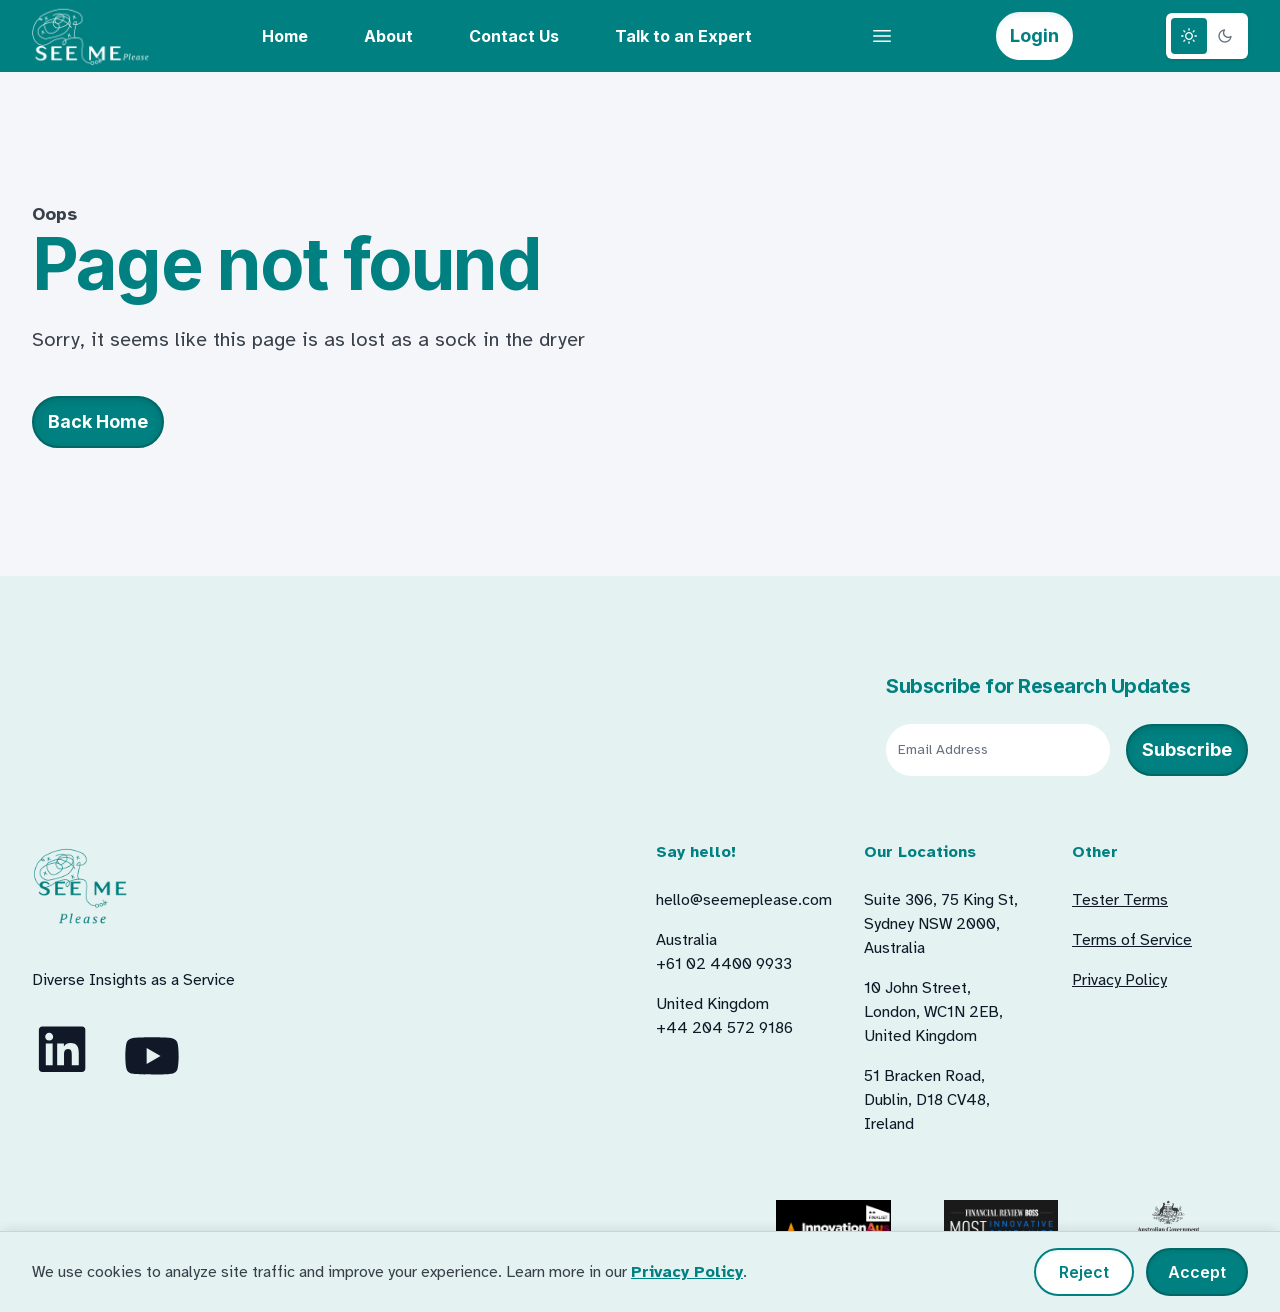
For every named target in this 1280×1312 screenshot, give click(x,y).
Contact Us (514, 36)
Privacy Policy (687, 1272)
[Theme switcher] (1207, 36)
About (388, 36)
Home (285, 36)
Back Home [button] (98, 421)
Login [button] (1034, 35)
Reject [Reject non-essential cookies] (1084, 1272)
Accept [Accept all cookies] (1197, 1272)
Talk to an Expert (683, 36)
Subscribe (1187, 749)
